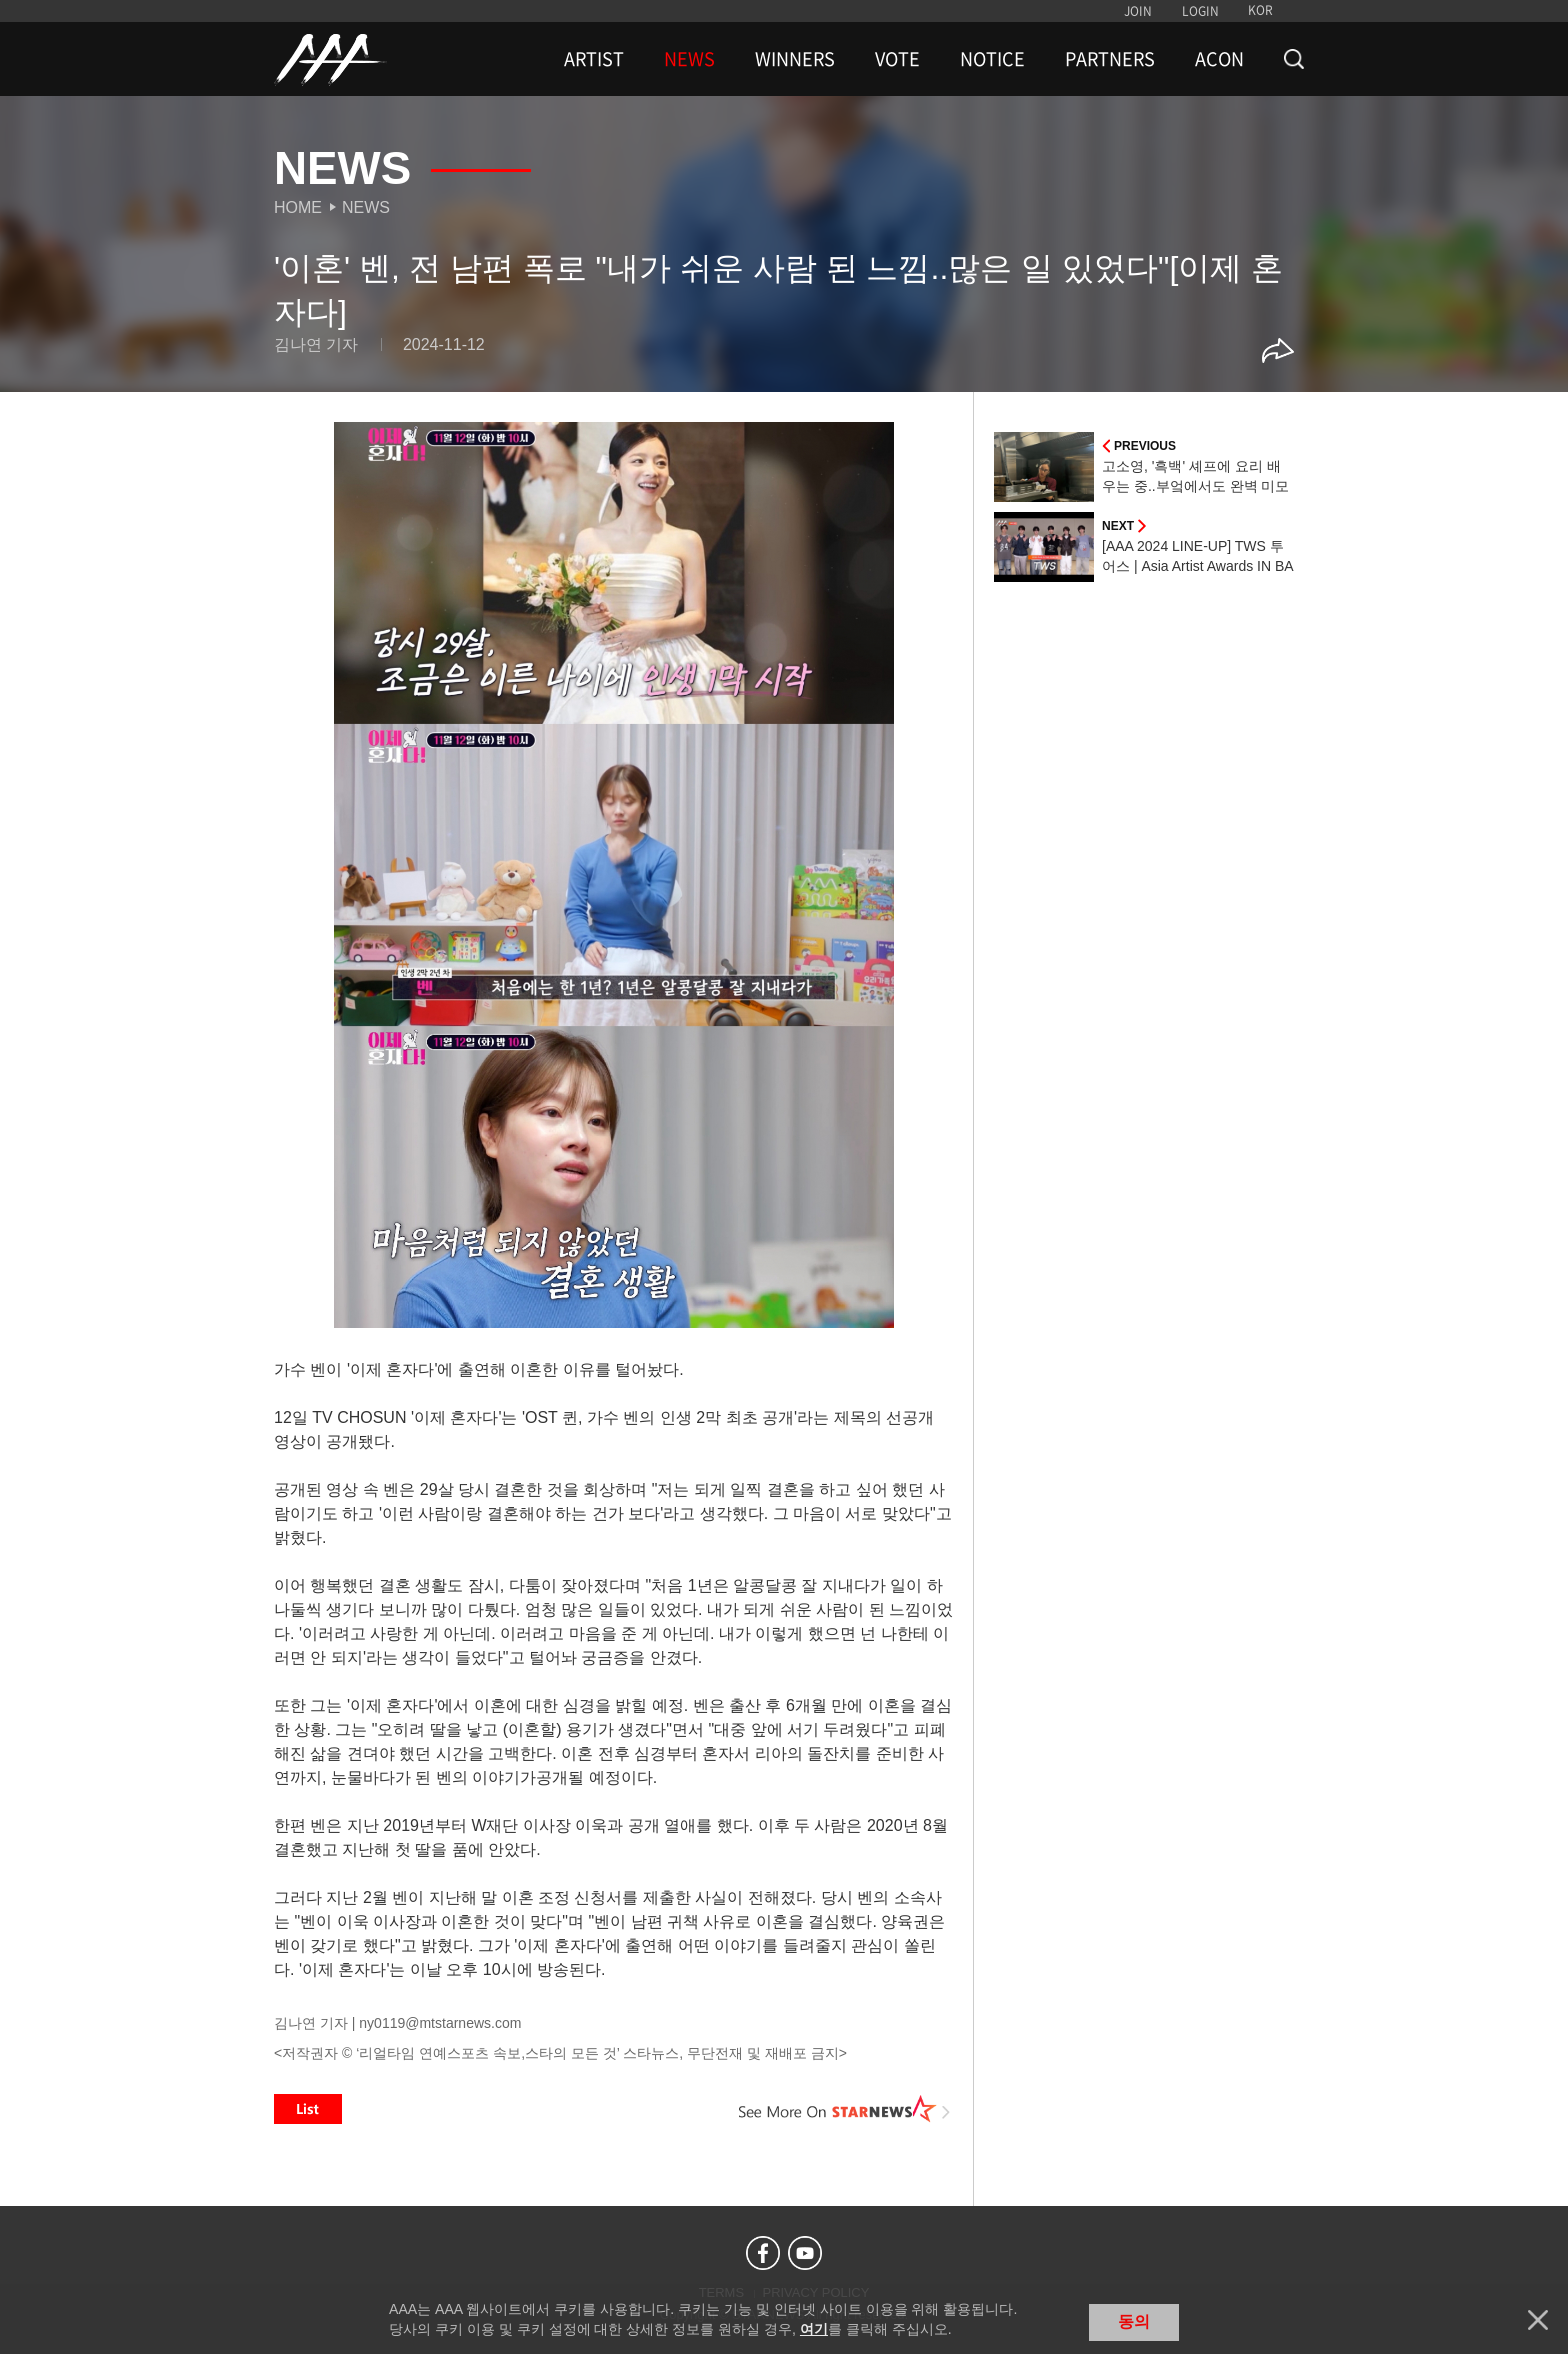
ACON (1219, 59)
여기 (814, 2329)
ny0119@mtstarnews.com (440, 2023)
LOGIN (1200, 11)
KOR (1260, 10)
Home (298, 207)
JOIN (1138, 11)
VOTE (897, 59)
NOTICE (992, 59)
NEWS (689, 59)
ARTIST (594, 59)
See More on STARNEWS (845, 2109)
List (308, 2109)
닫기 (1538, 2320)
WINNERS (795, 59)
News (366, 207)
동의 (1134, 2321)
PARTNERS (1110, 59)
